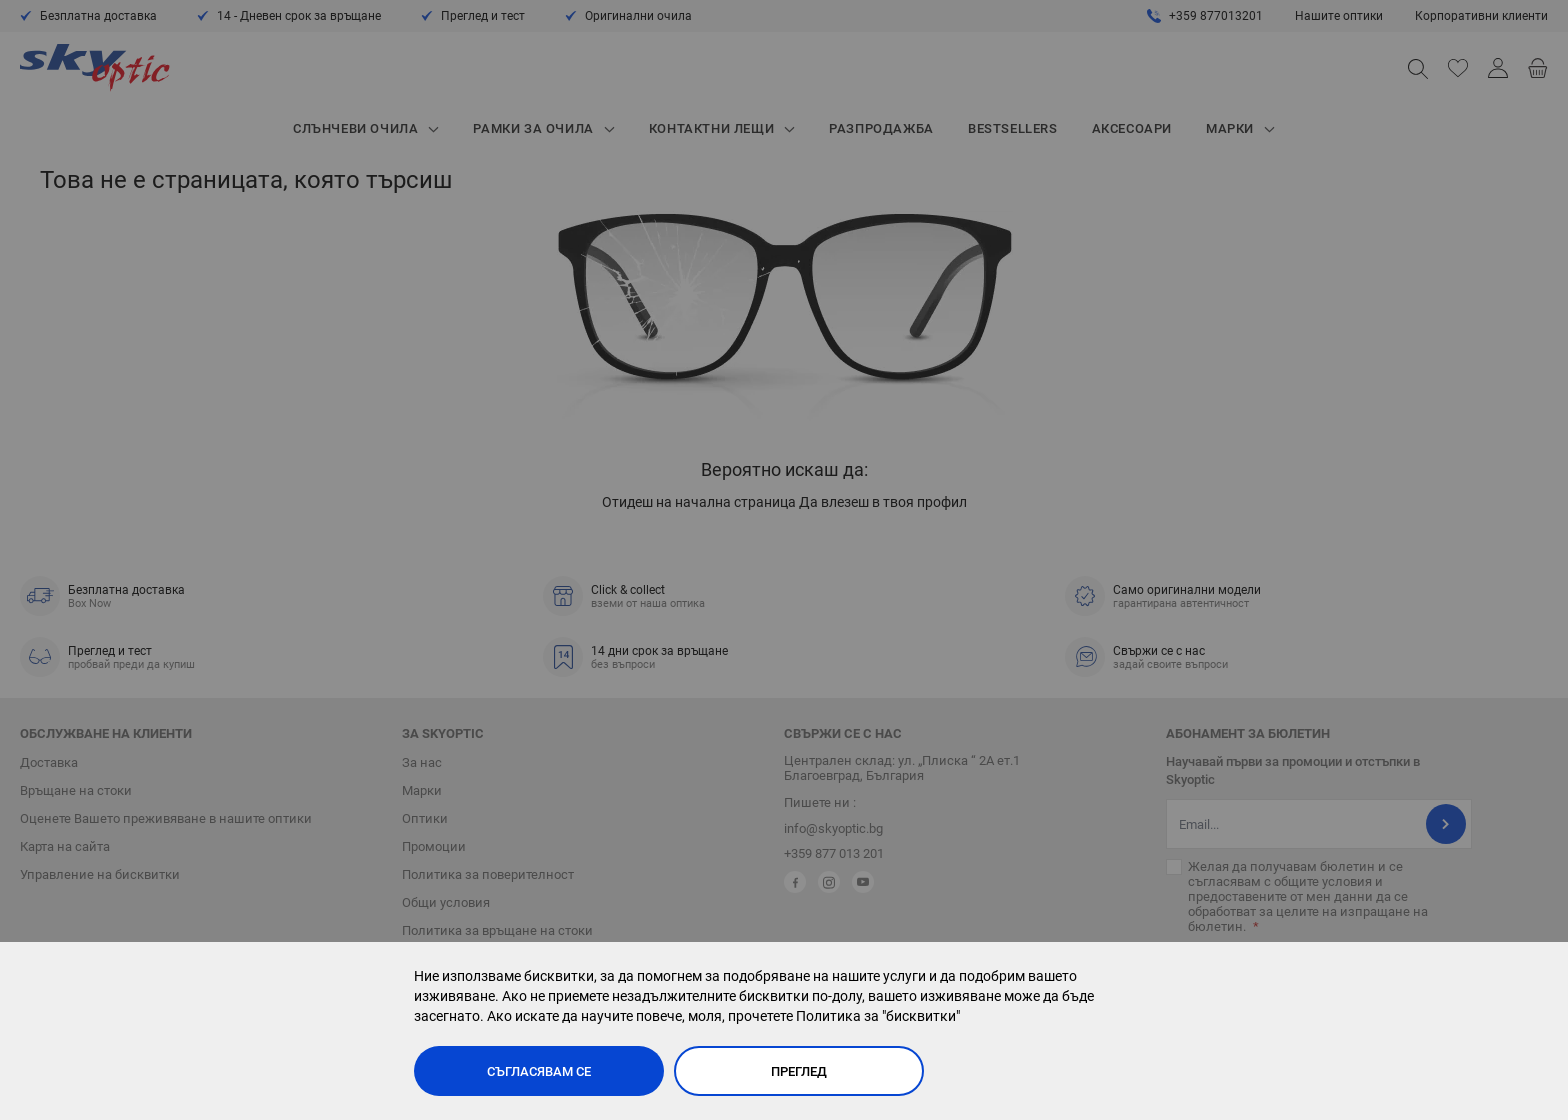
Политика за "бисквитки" (878, 1016)
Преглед (799, 1071)
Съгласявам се (539, 1071)
